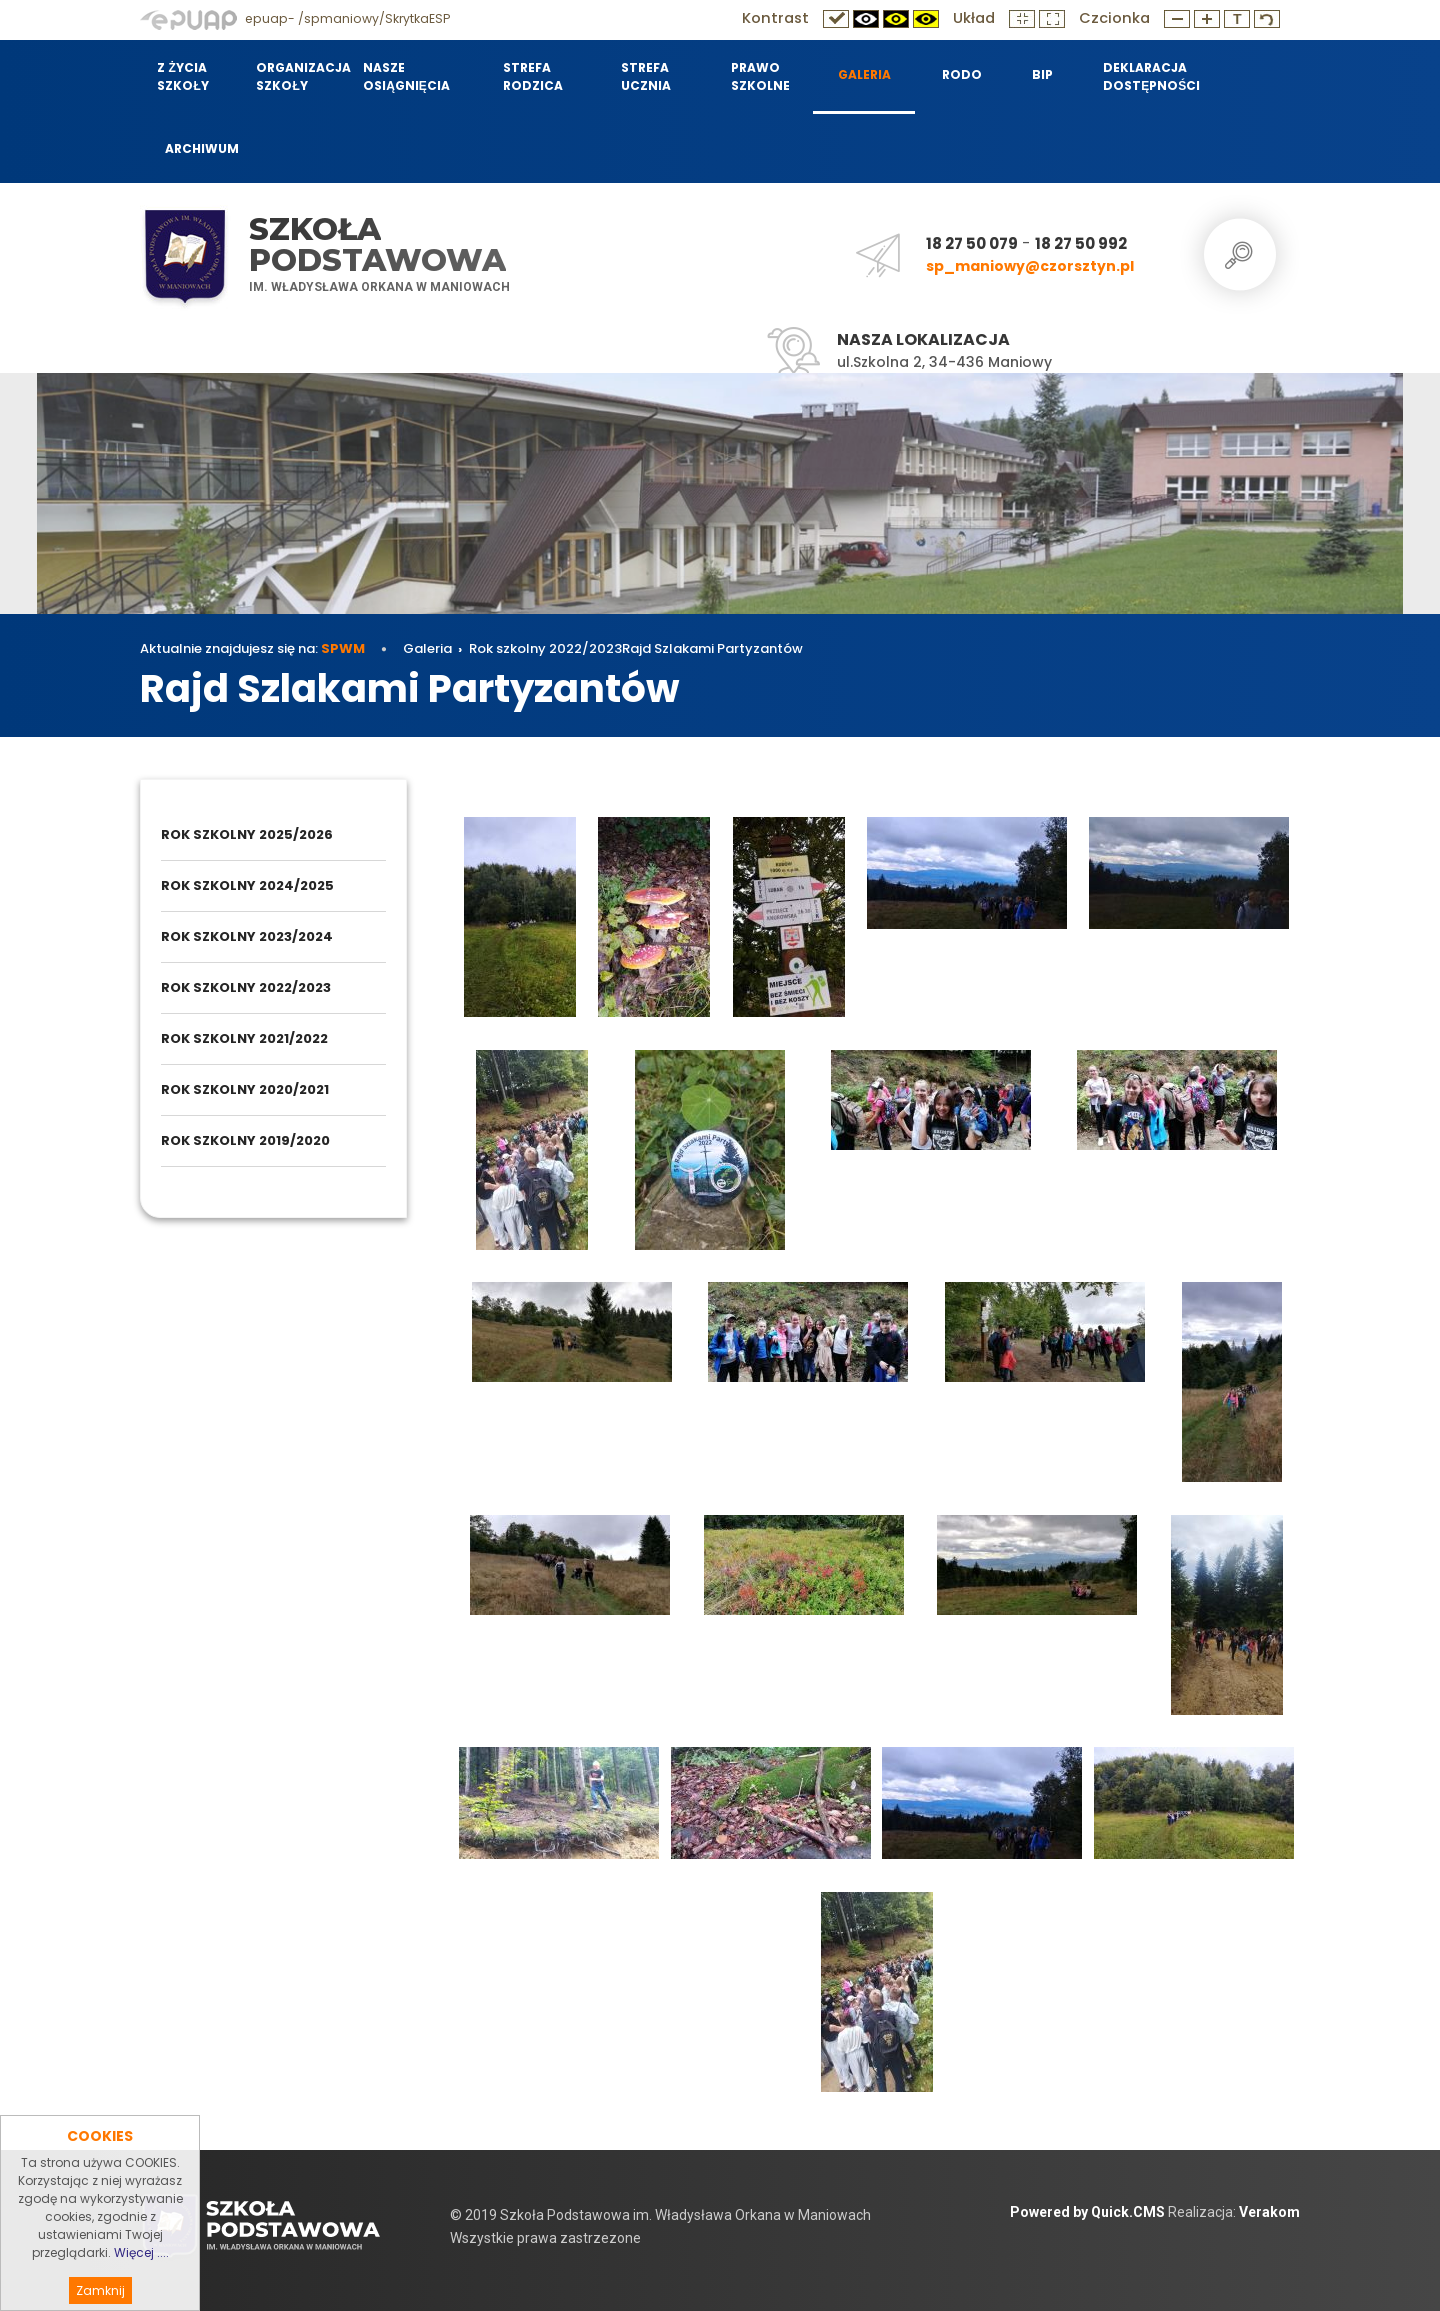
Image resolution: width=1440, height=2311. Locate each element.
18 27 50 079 (972, 243)
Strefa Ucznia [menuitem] (646, 76)
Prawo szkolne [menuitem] (760, 76)
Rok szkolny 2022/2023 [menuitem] (246, 987)
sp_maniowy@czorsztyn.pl (1030, 266)
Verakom (1269, 2212)
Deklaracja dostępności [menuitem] (1149, 76)
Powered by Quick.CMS (1087, 2212)
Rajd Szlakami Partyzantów (712, 648)
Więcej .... (141, 2290)
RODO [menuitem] (962, 74)
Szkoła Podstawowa (377, 244)
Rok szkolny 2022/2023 (545, 648)
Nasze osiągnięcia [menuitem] (406, 76)
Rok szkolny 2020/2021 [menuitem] (245, 1089)
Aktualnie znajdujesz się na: (252, 648)
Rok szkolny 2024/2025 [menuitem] (247, 885)
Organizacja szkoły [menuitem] (297, 76)
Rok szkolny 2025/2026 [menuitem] (247, 834)
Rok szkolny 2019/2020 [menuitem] (245, 1140)
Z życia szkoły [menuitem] (182, 76)
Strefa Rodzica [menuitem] (533, 76)
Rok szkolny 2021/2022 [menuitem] (244, 1038)
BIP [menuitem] (1042, 74)
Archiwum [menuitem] (202, 148)
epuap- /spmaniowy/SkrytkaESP (295, 18)
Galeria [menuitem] (864, 74)
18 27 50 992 (1081, 243)
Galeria (427, 648)
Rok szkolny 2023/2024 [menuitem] (247, 936)
